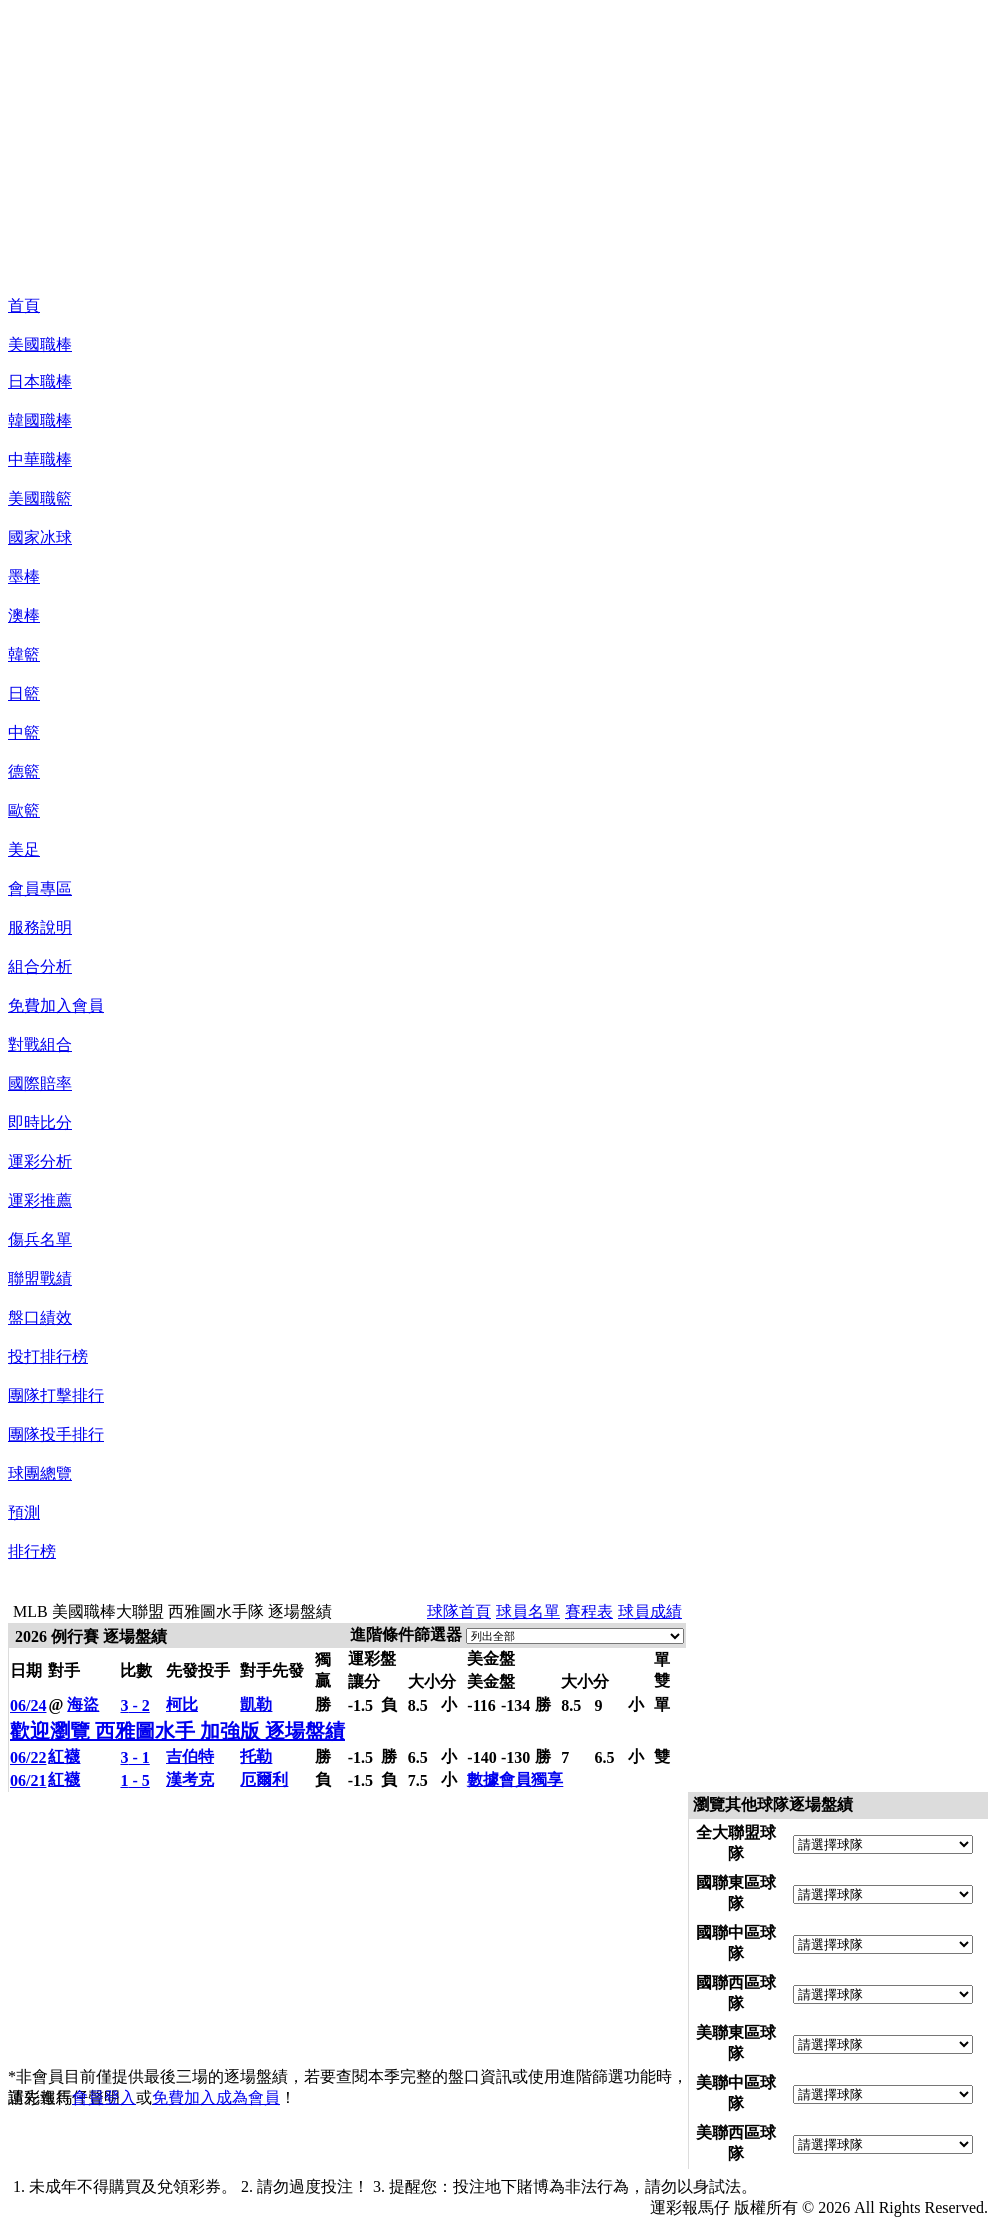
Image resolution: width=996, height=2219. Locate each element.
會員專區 (40, 888)
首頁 (24, 305)
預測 (24, 1512)
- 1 (134, 1757)
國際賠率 (40, 1083)
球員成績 (650, 1611)
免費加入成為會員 (216, 2097)
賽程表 (589, 1611)
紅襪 (64, 1756)
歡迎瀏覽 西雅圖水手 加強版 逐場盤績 (177, 1731)
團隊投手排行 (56, 1434)
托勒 (256, 1756)
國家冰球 (40, 537)
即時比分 (40, 1122)
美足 (24, 849)
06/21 (28, 1780)
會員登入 (104, 2097)
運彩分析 (40, 1161)
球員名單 (528, 1611)
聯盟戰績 (40, 1278)
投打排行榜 (48, 1356)
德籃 (24, 771)
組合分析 (40, 966)
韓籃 (24, 654)
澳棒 (24, 615)
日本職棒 (40, 381)
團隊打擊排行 (56, 1395)
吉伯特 (190, 1756)
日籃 (24, 693)
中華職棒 (40, 459)
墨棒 (24, 576)
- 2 (134, 1705)
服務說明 (40, 927)
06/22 (28, 1757)
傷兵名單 (40, 1239)
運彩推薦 (40, 1200)
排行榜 (32, 1551)
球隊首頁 (459, 1611)
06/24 (28, 1705)
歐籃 (24, 810)
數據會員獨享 (515, 1779)
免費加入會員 (56, 1005)
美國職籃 (40, 498)
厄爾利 (264, 1779)
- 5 (134, 1780)
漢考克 (190, 1779)
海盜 (83, 1704)
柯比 (182, 1704)
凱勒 (256, 1704)
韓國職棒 (40, 420)
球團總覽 (40, 1473)
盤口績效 (40, 1317)
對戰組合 (40, 1044)
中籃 (24, 732)
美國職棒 (40, 344)
